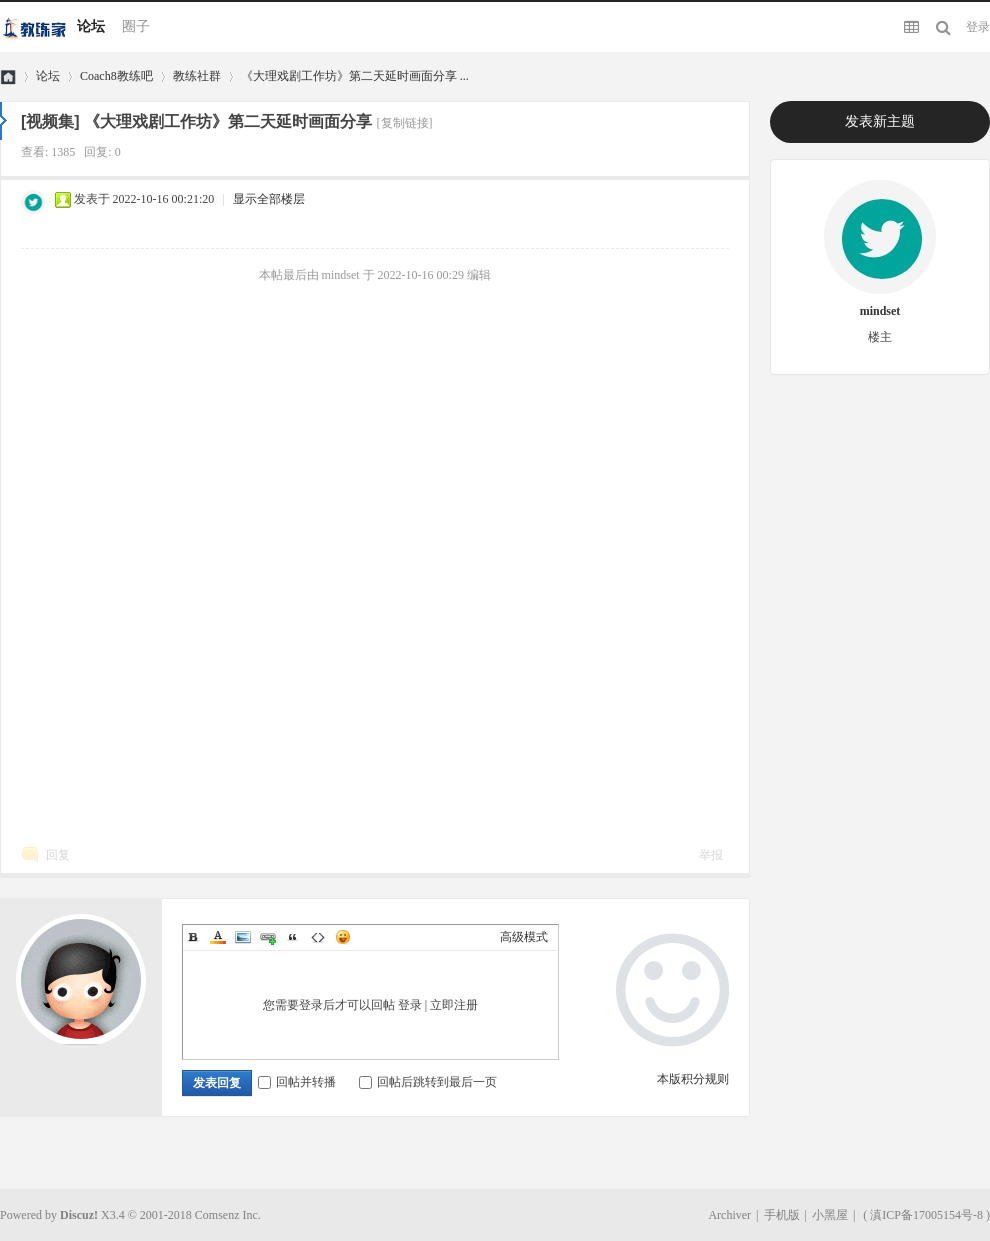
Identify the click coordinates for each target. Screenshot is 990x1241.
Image (243, 937)
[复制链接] (405, 123)
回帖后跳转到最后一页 (428, 1082)
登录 (978, 27)
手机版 (782, 1215)
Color (218, 937)
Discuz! (79, 1215)
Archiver (729, 1215)
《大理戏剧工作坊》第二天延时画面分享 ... (355, 76)
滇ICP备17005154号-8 (926, 1215)
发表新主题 (880, 121)
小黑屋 (830, 1215)
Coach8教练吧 (116, 76)
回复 (58, 855)
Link (268, 937)
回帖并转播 (297, 1082)
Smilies (343, 937)
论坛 (91, 26)
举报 (711, 855)
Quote (293, 937)
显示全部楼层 (269, 199)
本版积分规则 (693, 1079)
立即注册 (454, 1005)
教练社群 (197, 76)
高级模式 (524, 937)
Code (318, 937)
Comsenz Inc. (228, 1215)
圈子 (136, 26)
